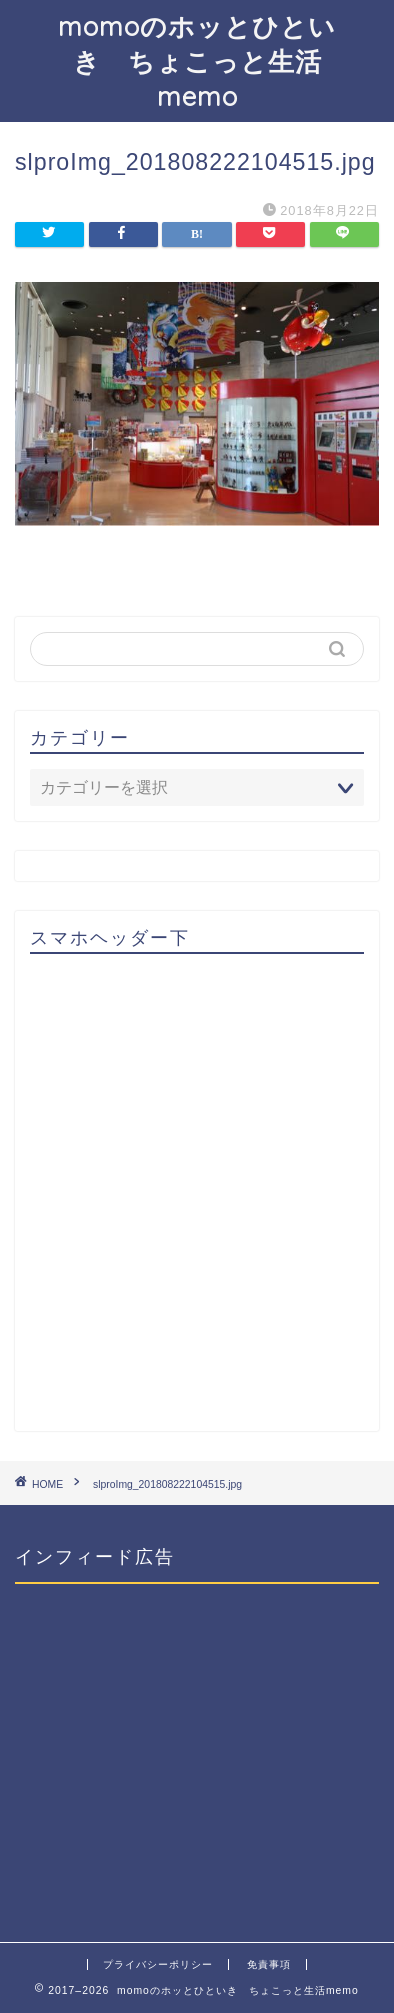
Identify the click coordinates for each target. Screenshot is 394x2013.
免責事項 (269, 1964)
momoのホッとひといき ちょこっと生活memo (197, 61)
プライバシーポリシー (158, 1964)
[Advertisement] (197, 1201)
